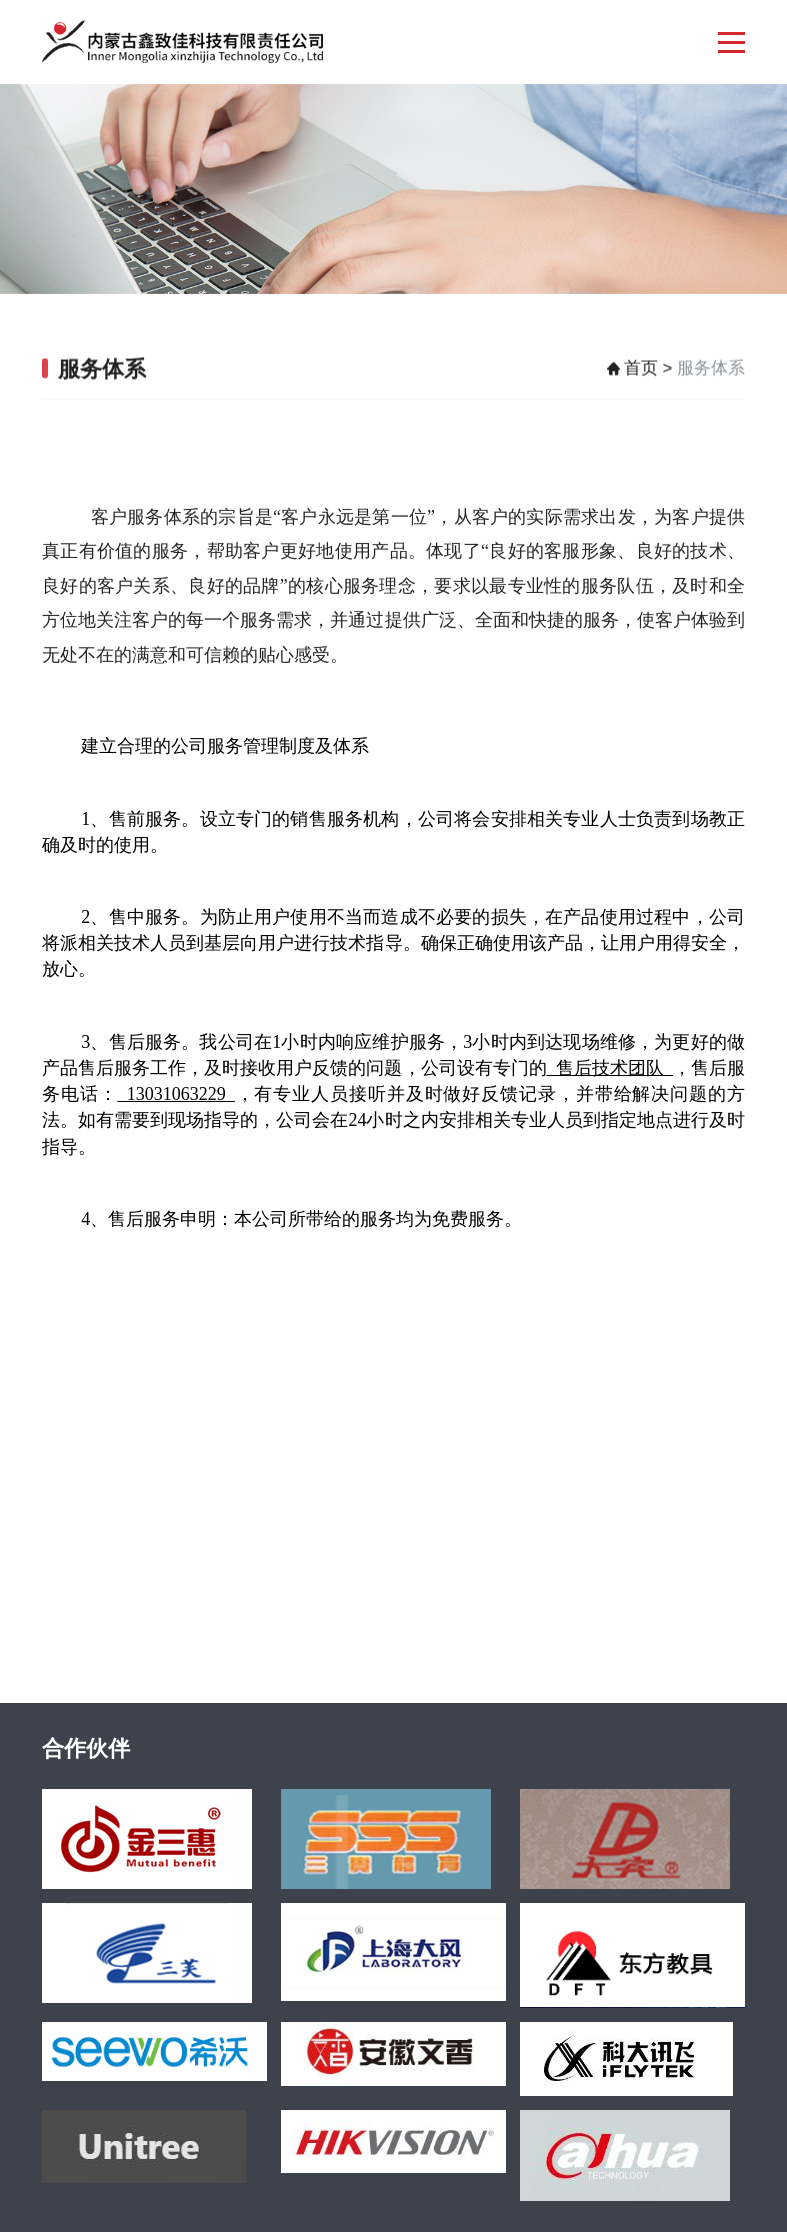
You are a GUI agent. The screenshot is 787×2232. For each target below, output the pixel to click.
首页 (641, 373)
